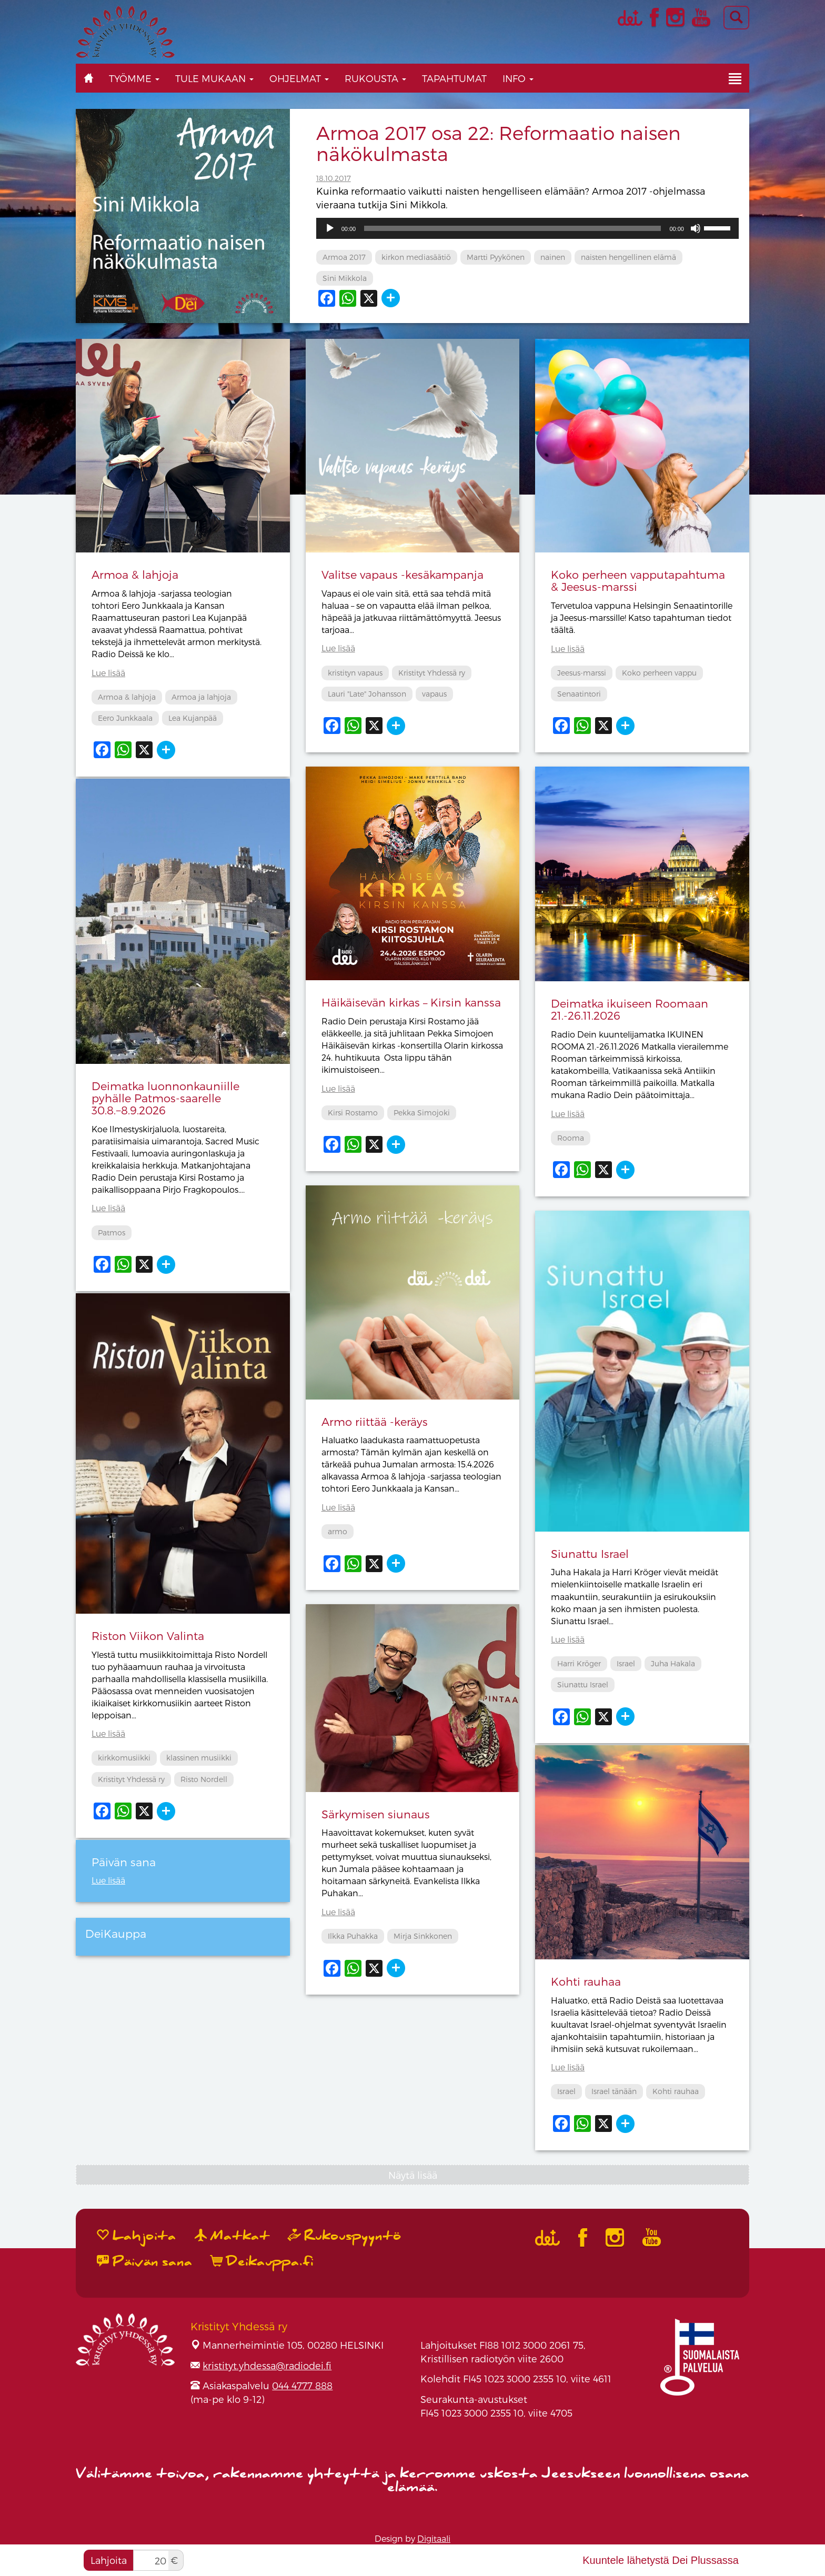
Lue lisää (108, 673)
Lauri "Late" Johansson (367, 693)
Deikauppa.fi (262, 2261)
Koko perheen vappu (659, 672)
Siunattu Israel (590, 1553)
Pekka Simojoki (422, 1112)
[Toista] (330, 228)
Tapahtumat (454, 78)
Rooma (570, 1137)
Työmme (134, 78)
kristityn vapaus (355, 672)
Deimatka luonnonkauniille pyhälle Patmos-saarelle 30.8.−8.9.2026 (165, 1097)
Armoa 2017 (344, 257)
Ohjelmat (299, 78)
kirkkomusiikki (124, 1757)
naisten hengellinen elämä (628, 257)
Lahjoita (108, 2559)
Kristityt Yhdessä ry (431, 672)
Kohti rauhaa (586, 1981)
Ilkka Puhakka (353, 1935)
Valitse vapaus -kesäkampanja (402, 574)
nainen (552, 257)
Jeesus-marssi (581, 672)
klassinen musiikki (199, 1757)
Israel (626, 1663)
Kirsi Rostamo (353, 1112)
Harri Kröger (579, 1663)
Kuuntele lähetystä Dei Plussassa (660, 2560)
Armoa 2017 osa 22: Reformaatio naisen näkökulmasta (498, 143)
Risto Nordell (203, 1779)
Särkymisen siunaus (375, 1813)
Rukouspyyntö (344, 2236)
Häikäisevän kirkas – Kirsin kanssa (411, 1002)
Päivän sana (145, 2261)
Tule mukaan (214, 78)
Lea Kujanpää (192, 717)
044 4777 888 (302, 2385)
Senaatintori (579, 693)
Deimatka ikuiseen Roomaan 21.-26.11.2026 (629, 1009)
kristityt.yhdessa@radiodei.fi (267, 2365)
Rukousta (375, 78)
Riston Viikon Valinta (148, 1635)
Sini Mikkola (345, 278)
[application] (527, 228)
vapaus (434, 693)
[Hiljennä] (695, 228)
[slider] (512, 228)
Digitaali (433, 2538)
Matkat (232, 2236)
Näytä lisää (412, 2174)
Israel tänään (614, 2091)
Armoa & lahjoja (135, 574)
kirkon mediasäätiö (416, 257)
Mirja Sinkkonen (423, 1935)
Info (518, 78)
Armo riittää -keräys (374, 1421)
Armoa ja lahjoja (201, 696)
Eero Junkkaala (125, 717)
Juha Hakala (673, 1663)
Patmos (111, 1232)
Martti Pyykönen (496, 257)
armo (337, 1531)
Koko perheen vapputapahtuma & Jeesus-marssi (638, 580)
